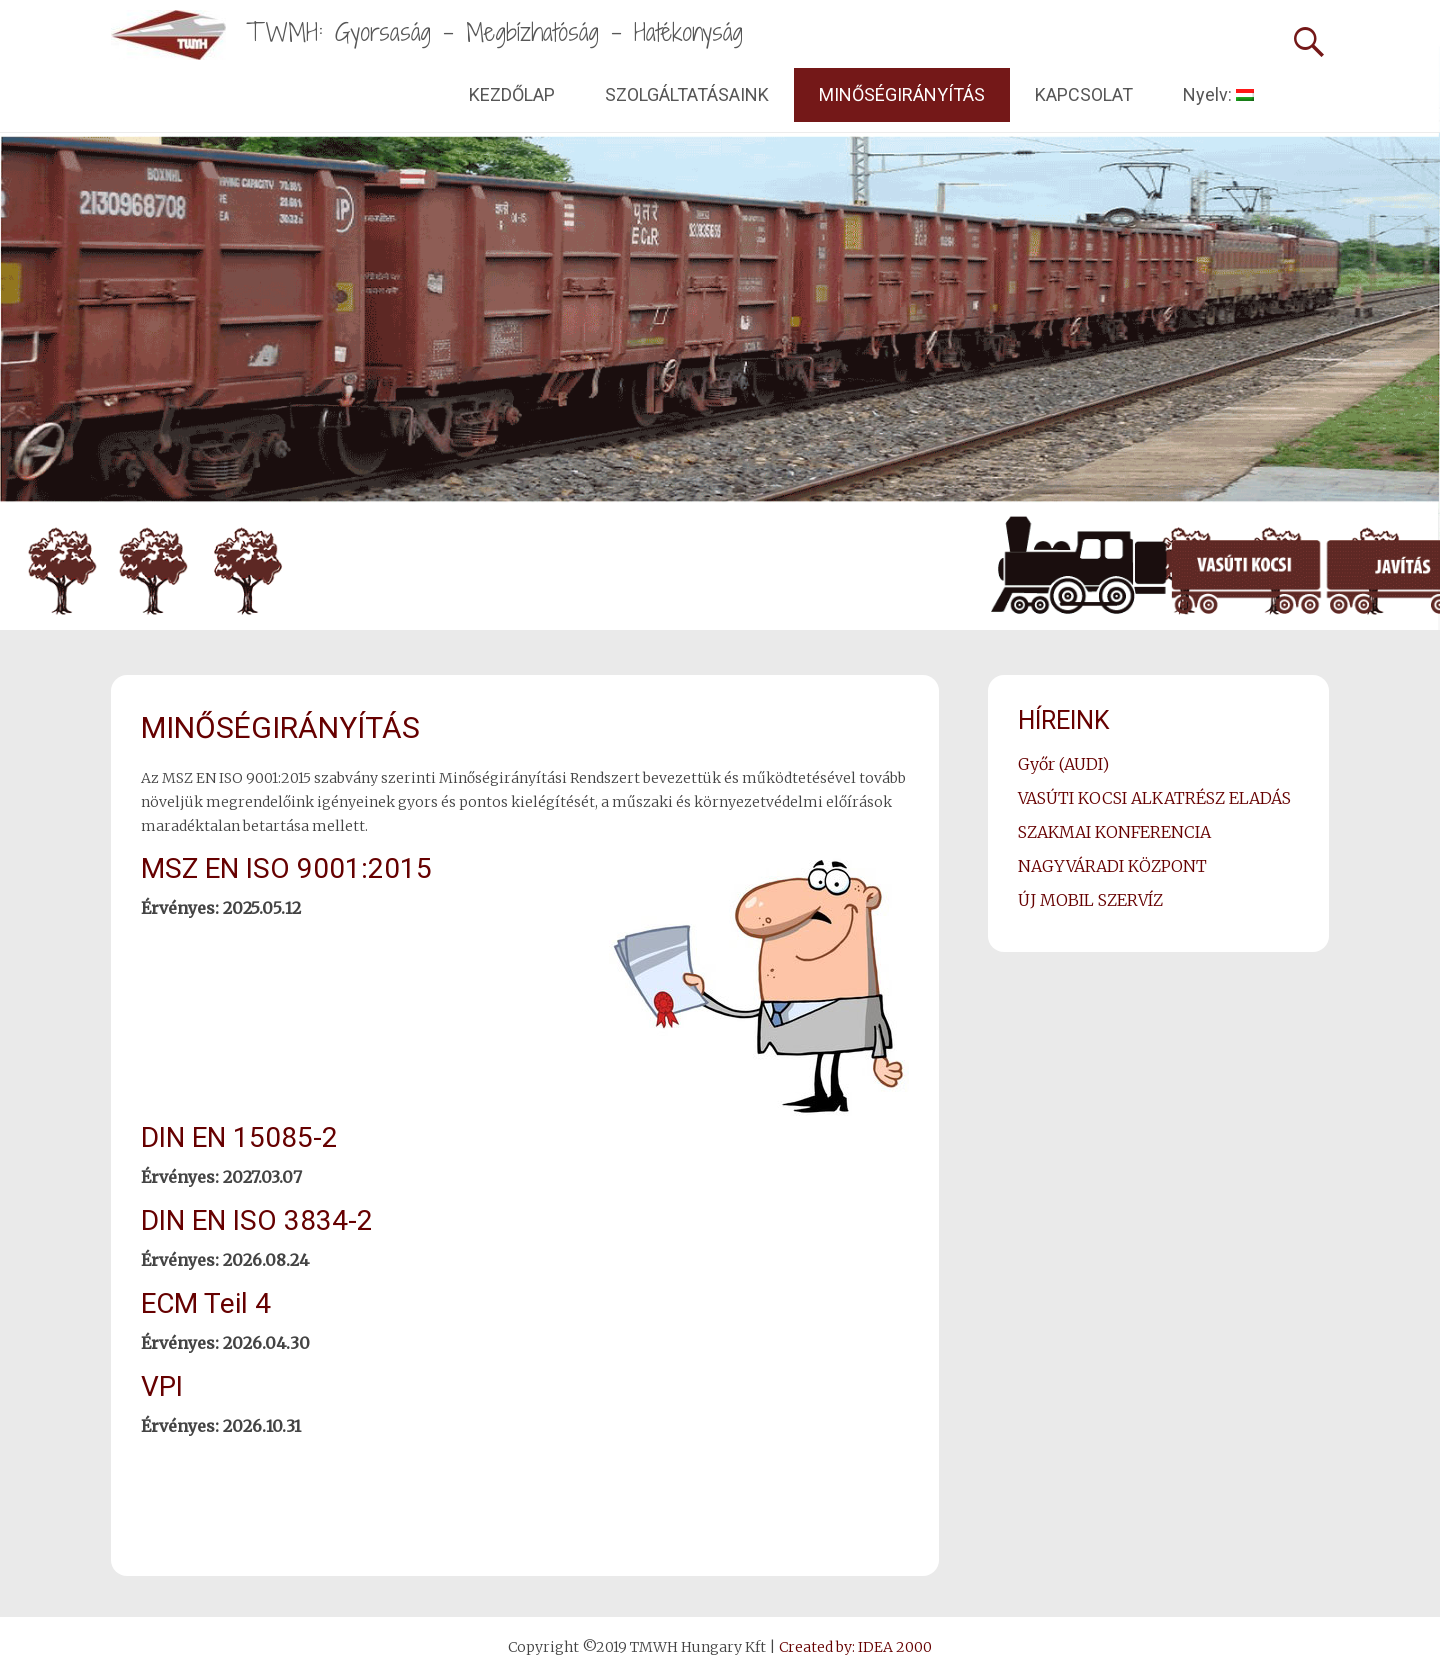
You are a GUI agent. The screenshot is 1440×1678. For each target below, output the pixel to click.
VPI (162, 1386)
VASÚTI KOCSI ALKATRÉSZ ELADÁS (1154, 798)
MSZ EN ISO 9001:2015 (286, 868)
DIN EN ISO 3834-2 (257, 1220)
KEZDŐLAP (512, 94)
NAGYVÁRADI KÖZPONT (1112, 866)
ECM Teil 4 (206, 1303)
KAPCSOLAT (1084, 94)
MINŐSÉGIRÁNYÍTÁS (902, 94)
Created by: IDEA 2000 (855, 1647)
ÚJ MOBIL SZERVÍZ (1090, 900)
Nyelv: (1218, 94)
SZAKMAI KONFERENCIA (1114, 832)
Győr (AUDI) (1063, 764)
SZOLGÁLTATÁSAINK (687, 94)
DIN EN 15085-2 (239, 1137)
